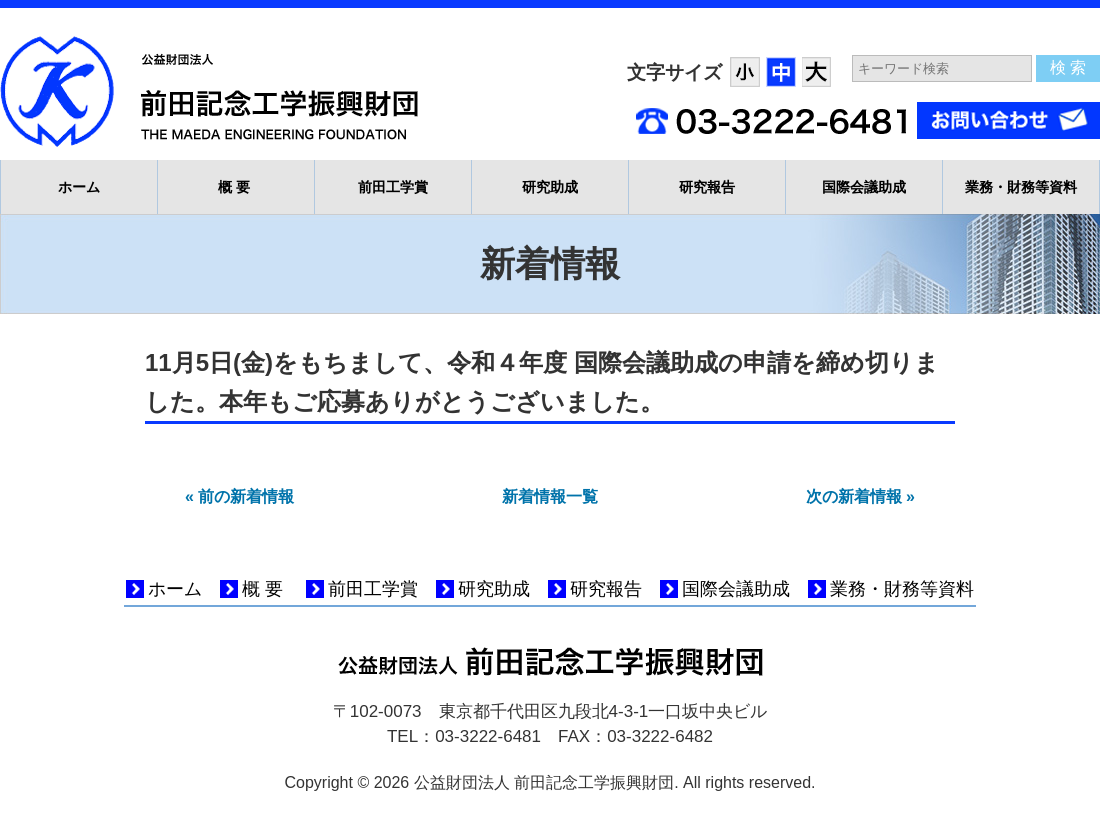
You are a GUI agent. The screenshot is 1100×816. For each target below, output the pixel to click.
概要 (236, 187)
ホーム (79, 187)
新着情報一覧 (550, 496)
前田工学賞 (393, 187)
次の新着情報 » (860, 496)
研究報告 (707, 187)
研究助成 (550, 187)
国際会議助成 (864, 187)
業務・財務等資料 (1021, 187)
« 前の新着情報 (239, 496)
